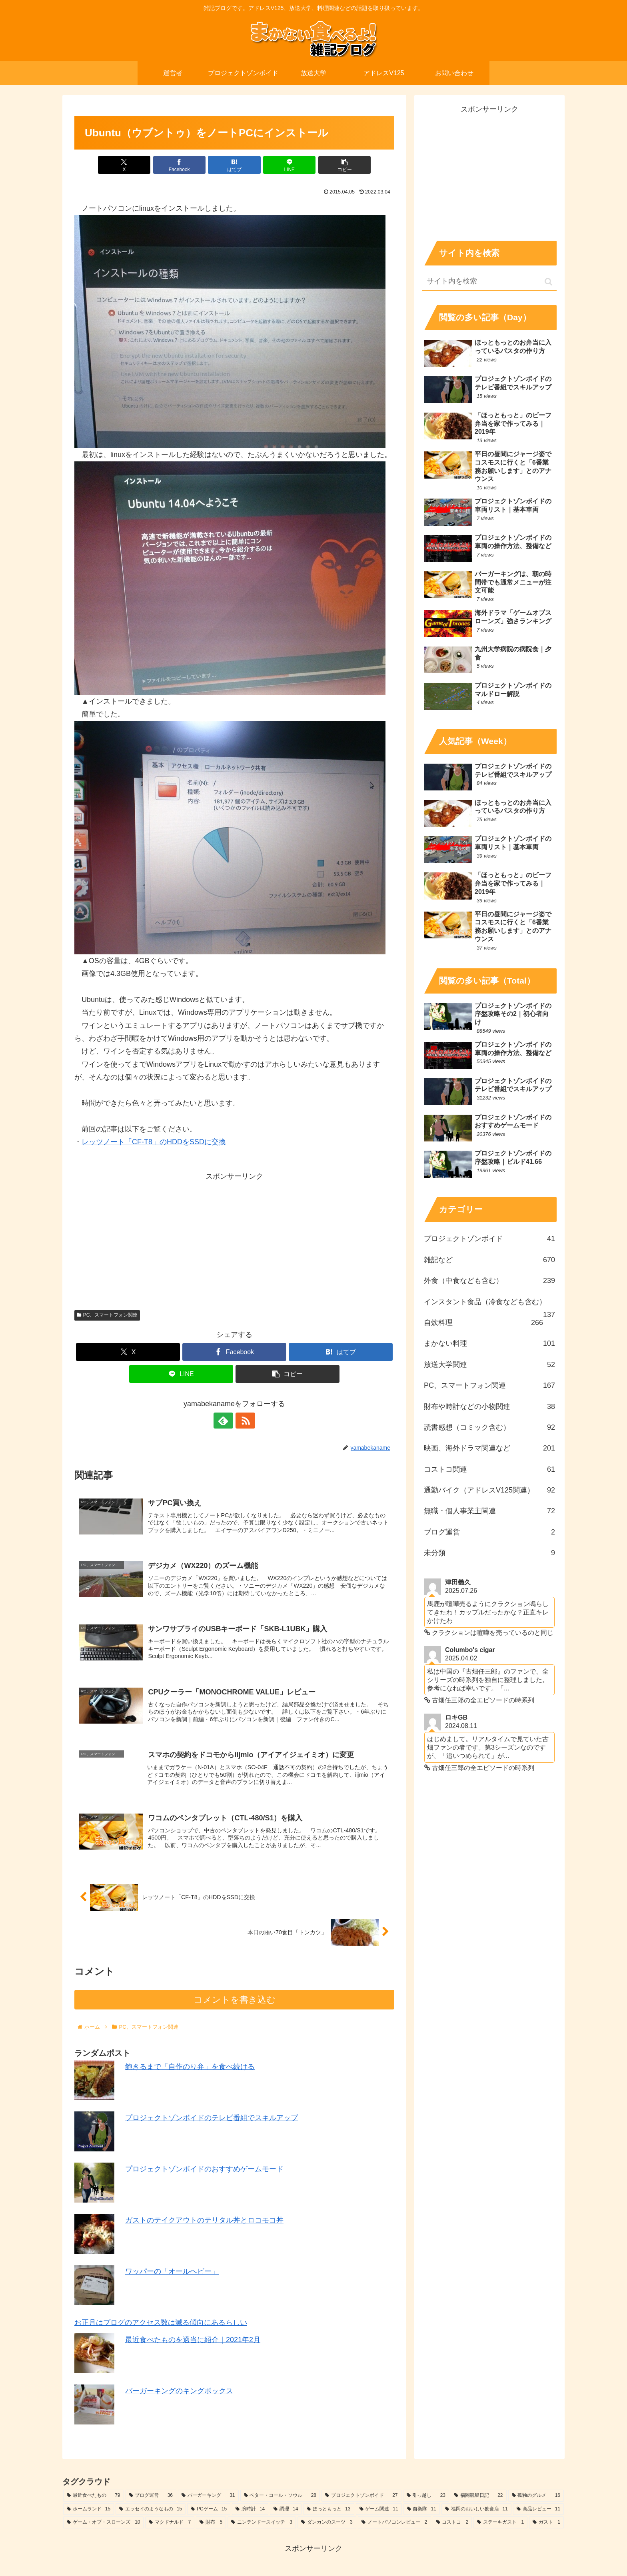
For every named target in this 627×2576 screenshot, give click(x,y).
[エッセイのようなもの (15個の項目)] (151, 2510)
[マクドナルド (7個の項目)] (169, 2523)
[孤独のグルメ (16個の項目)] (536, 2496)
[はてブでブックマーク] (234, 165)
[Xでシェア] (126, 165)
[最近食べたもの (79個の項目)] (93, 2496)
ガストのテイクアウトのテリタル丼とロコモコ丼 (204, 2221)
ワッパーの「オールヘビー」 (172, 2272)
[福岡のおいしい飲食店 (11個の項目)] (476, 2510)
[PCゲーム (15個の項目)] (208, 2510)
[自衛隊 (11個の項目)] (421, 2510)
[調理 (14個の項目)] (286, 2510)
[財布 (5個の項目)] (211, 2523)
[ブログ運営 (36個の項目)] (151, 2496)
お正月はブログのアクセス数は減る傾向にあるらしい (160, 2323)
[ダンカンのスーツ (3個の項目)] (327, 2523)
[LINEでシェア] (288, 165)
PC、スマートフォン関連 (107, 1315)
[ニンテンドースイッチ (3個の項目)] (262, 2523)
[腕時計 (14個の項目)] (250, 2510)
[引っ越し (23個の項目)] (426, 2496)
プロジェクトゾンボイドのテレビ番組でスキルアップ (211, 2119)
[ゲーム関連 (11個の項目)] (379, 2510)
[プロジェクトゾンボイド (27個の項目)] (361, 2496)
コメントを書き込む (235, 2000)
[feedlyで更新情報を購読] (225, 1421)
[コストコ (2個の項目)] (452, 2523)
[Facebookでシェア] (180, 165)
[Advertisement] (234, 1239)
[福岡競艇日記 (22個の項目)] (479, 2496)
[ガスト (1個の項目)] (546, 2523)
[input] (489, 282)
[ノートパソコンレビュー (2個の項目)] (394, 2523)
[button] (341, 165)
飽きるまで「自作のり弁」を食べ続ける (190, 2067)
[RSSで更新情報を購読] (244, 1421)
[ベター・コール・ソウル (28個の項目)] (280, 2496)
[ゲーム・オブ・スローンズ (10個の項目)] (103, 2523)
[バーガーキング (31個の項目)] (208, 2496)
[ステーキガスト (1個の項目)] (500, 2523)
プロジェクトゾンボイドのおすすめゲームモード (204, 2170)
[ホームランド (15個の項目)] (88, 2510)
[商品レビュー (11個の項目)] (538, 2510)
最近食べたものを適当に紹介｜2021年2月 (192, 2340)
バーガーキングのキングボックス (179, 2391)
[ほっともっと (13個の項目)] (328, 2510)
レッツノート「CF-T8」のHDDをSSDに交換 (154, 1142)
